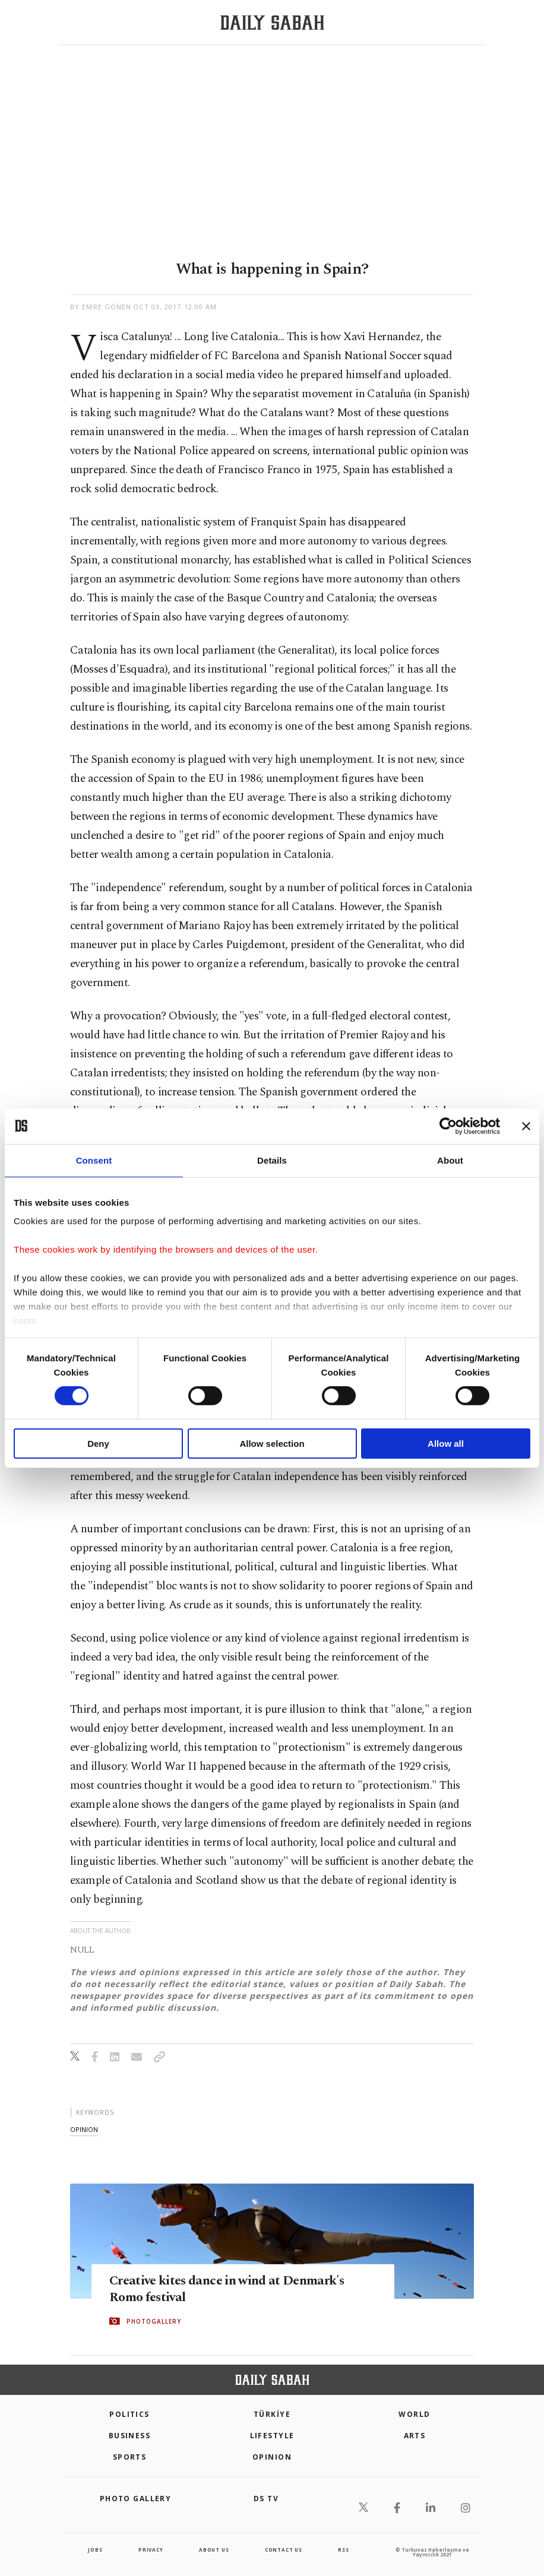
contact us (283, 2549)
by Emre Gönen (100, 306)
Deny (98, 1443)
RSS (343, 2549)
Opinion (272, 2457)
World (414, 2414)
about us (214, 2549)
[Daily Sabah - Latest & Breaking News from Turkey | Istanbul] (272, 22)
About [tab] (450, 1160)
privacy (150, 2549)
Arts (415, 2436)
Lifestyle (272, 2436)
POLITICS (129, 2414)
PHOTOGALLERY (153, 2322)
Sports (130, 2457)
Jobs (95, 2549)
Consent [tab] (94, 1160)
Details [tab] (272, 1160)
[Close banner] (526, 1125)
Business (130, 2436)
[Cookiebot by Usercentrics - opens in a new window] (448, 1126)
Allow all (446, 1443)
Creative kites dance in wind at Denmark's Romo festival (207, 2289)
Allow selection (271, 1443)
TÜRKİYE (272, 2414)
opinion (84, 2129)
